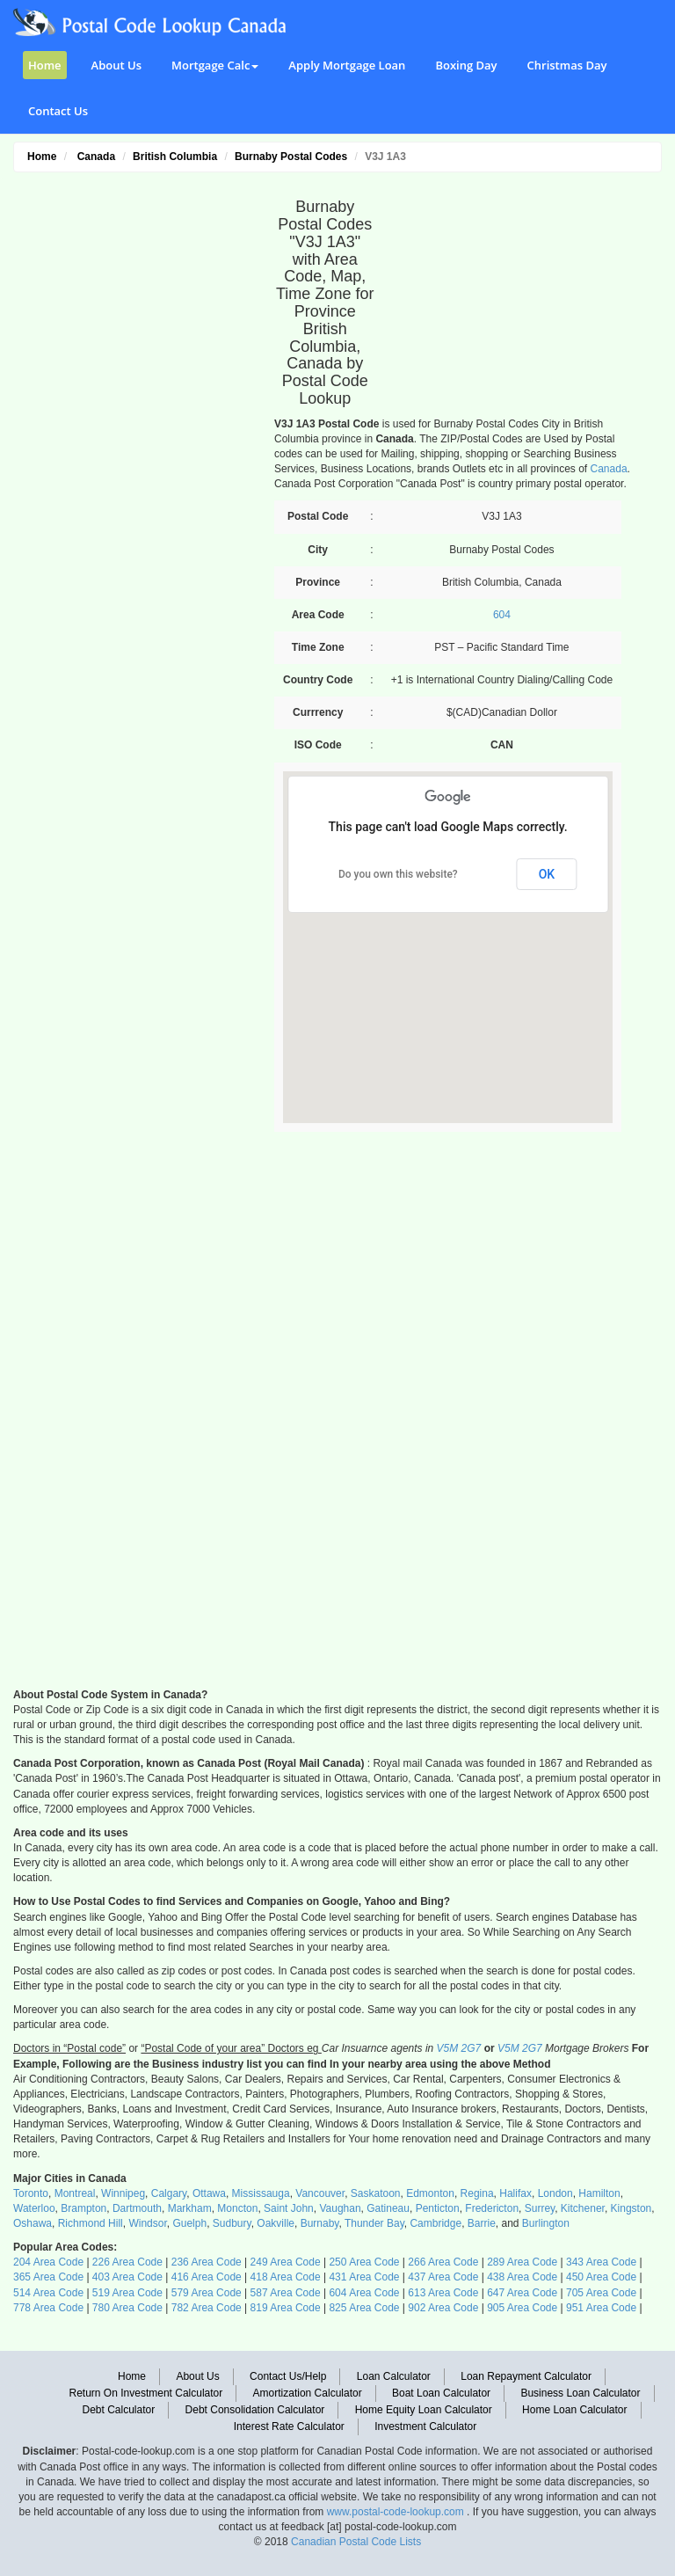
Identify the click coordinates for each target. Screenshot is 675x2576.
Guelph (189, 2223)
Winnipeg (123, 2193)
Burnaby (320, 2223)
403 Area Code (127, 2277)
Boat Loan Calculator (441, 2393)
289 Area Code (522, 2262)
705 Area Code (601, 2293)
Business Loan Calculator (580, 2393)
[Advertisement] (133, 445)
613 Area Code (443, 2293)
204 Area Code (48, 2262)
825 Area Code (364, 2308)
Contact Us (58, 111)
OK (547, 874)
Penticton (438, 2208)
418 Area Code (285, 2277)
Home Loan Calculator (574, 2410)
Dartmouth (137, 2208)
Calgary (168, 2193)
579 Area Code (206, 2293)
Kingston (631, 2208)
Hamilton (599, 2193)
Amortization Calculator (307, 2393)
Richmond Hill (90, 2223)
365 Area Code (48, 2277)
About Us (116, 65)
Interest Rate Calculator (289, 2426)
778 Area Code (48, 2308)
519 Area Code (127, 2293)
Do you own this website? (398, 874)
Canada (609, 469)
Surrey (540, 2208)
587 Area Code (285, 2293)
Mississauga (261, 2193)
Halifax (515, 2193)
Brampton (83, 2208)
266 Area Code (443, 2262)
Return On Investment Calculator (146, 2393)
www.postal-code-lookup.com (397, 2512)
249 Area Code (285, 2262)
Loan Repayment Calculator (526, 2376)
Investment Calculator (425, 2426)
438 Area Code (522, 2277)
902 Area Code (443, 2308)
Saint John (289, 2208)
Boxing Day (466, 65)
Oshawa (32, 2223)
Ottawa (209, 2193)
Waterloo (34, 2208)
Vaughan (339, 2208)
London (555, 2193)
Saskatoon (376, 2193)
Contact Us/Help (288, 2376)
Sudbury (232, 2223)
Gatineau (388, 2208)
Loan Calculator (394, 2376)
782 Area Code (206, 2308)
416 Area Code (206, 2277)
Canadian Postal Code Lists (356, 2542)
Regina (477, 2193)
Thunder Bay (374, 2223)
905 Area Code (522, 2308)
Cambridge (435, 2223)
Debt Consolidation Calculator (255, 2410)
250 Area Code (364, 2262)
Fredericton (492, 2208)
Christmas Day (567, 65)
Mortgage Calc (214, 65)
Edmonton (430, 2193)
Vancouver (320, 2193)
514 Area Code (48, 2293)
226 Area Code (127, 2262)
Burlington (546, 2223)
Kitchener (583, 2208)
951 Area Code (601, 2308)
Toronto (30, 2193)
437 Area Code (443, 2277)
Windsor (147, 2223)
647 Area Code (522, 2293)
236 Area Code (206, 2262)
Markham (190, 2208)
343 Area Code (601, 2262)
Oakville (275, 2223)
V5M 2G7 (459, 2048)
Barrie (482, 2223)
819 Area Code (285, 2308)
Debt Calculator (118, 2410)
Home (45, 65)
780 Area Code (127, 2308)
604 (502, 615)
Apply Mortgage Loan (346, 65)
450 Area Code (601, 2277)
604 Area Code (364, 2293)
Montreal (75, 2193)
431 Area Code (364, 2277)
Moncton (237, 2208)
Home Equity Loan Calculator (423, 2410)
